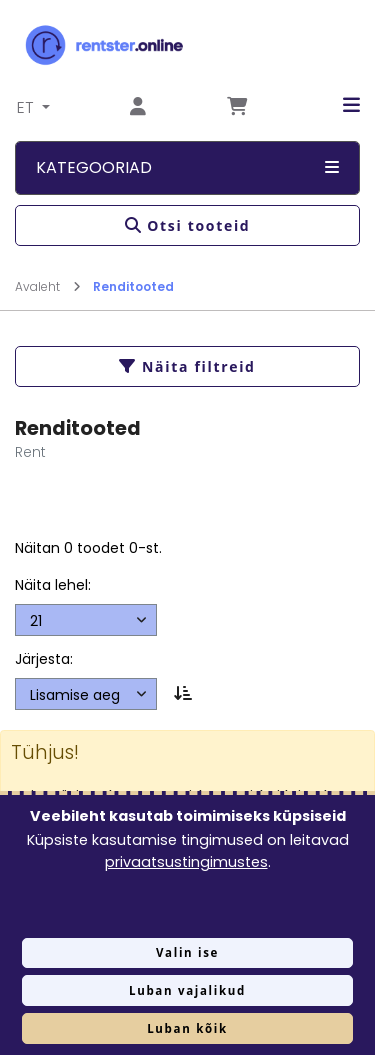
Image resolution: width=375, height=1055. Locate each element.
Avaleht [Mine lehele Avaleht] (48, 286)
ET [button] (27, 107)
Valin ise (187, 952)
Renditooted (133, 286)
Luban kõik (187, 1028)
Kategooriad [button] (187, 167)
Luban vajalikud (187, 990)
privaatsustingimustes (186, 862)
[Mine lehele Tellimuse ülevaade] (237, 107)
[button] (336, 105)
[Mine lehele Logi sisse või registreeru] (138, 107)
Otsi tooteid (188, 225)
